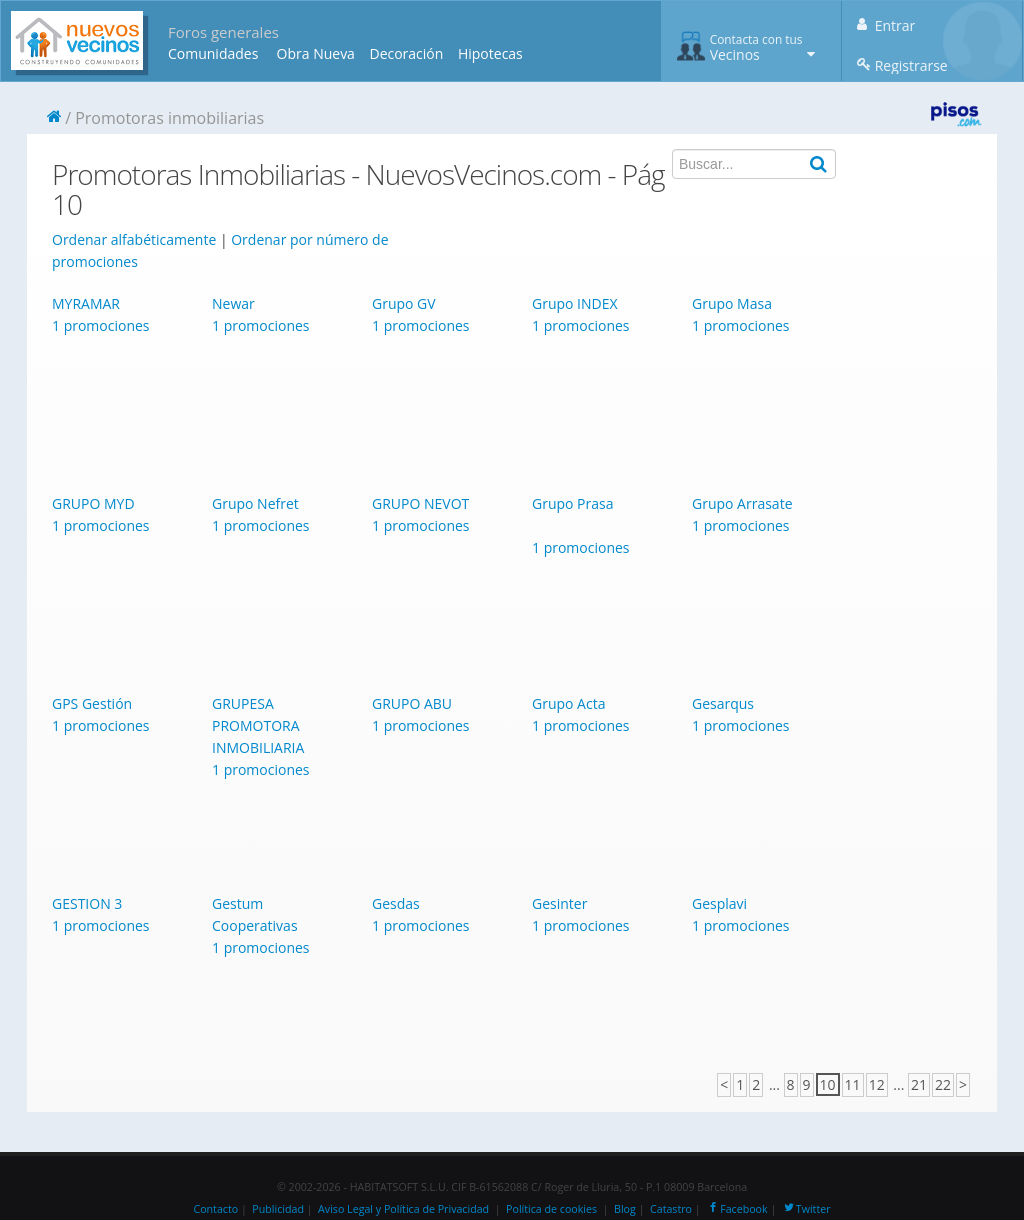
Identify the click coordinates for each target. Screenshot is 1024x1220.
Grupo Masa (732, 303)
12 (877, 1084)
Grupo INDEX (575, 303)
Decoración (406, 53)
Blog (625, 1209)
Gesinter (559, 903)
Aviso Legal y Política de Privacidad (403, 1209)
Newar (233, 303)
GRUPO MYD (93, 503)
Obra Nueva (316, 53)
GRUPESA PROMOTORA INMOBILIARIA (258, 725)
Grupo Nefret (255, 503)
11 (853, 1084)
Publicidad (278, 1209)
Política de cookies (551, 1209)
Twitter (806, 1209)
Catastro (671, 1209)
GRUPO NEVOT (420, 503)
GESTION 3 (87, 903)
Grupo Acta (568, 703)
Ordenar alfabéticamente (134, 239)
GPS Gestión (92, 703)
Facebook (736, 1209)
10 (828, 1084)
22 (943, 1084)
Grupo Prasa (572, 503)
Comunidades (213, 53)
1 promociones (101, 325)
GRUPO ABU (412, 703)
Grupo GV (404, 303)
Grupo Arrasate (742, 503)
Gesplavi (719, 903)
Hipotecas (490, 53)
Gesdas (396, 903)
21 (919, 1084)
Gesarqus (723, 703)
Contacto (215, 1209)
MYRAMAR (86, 303)
